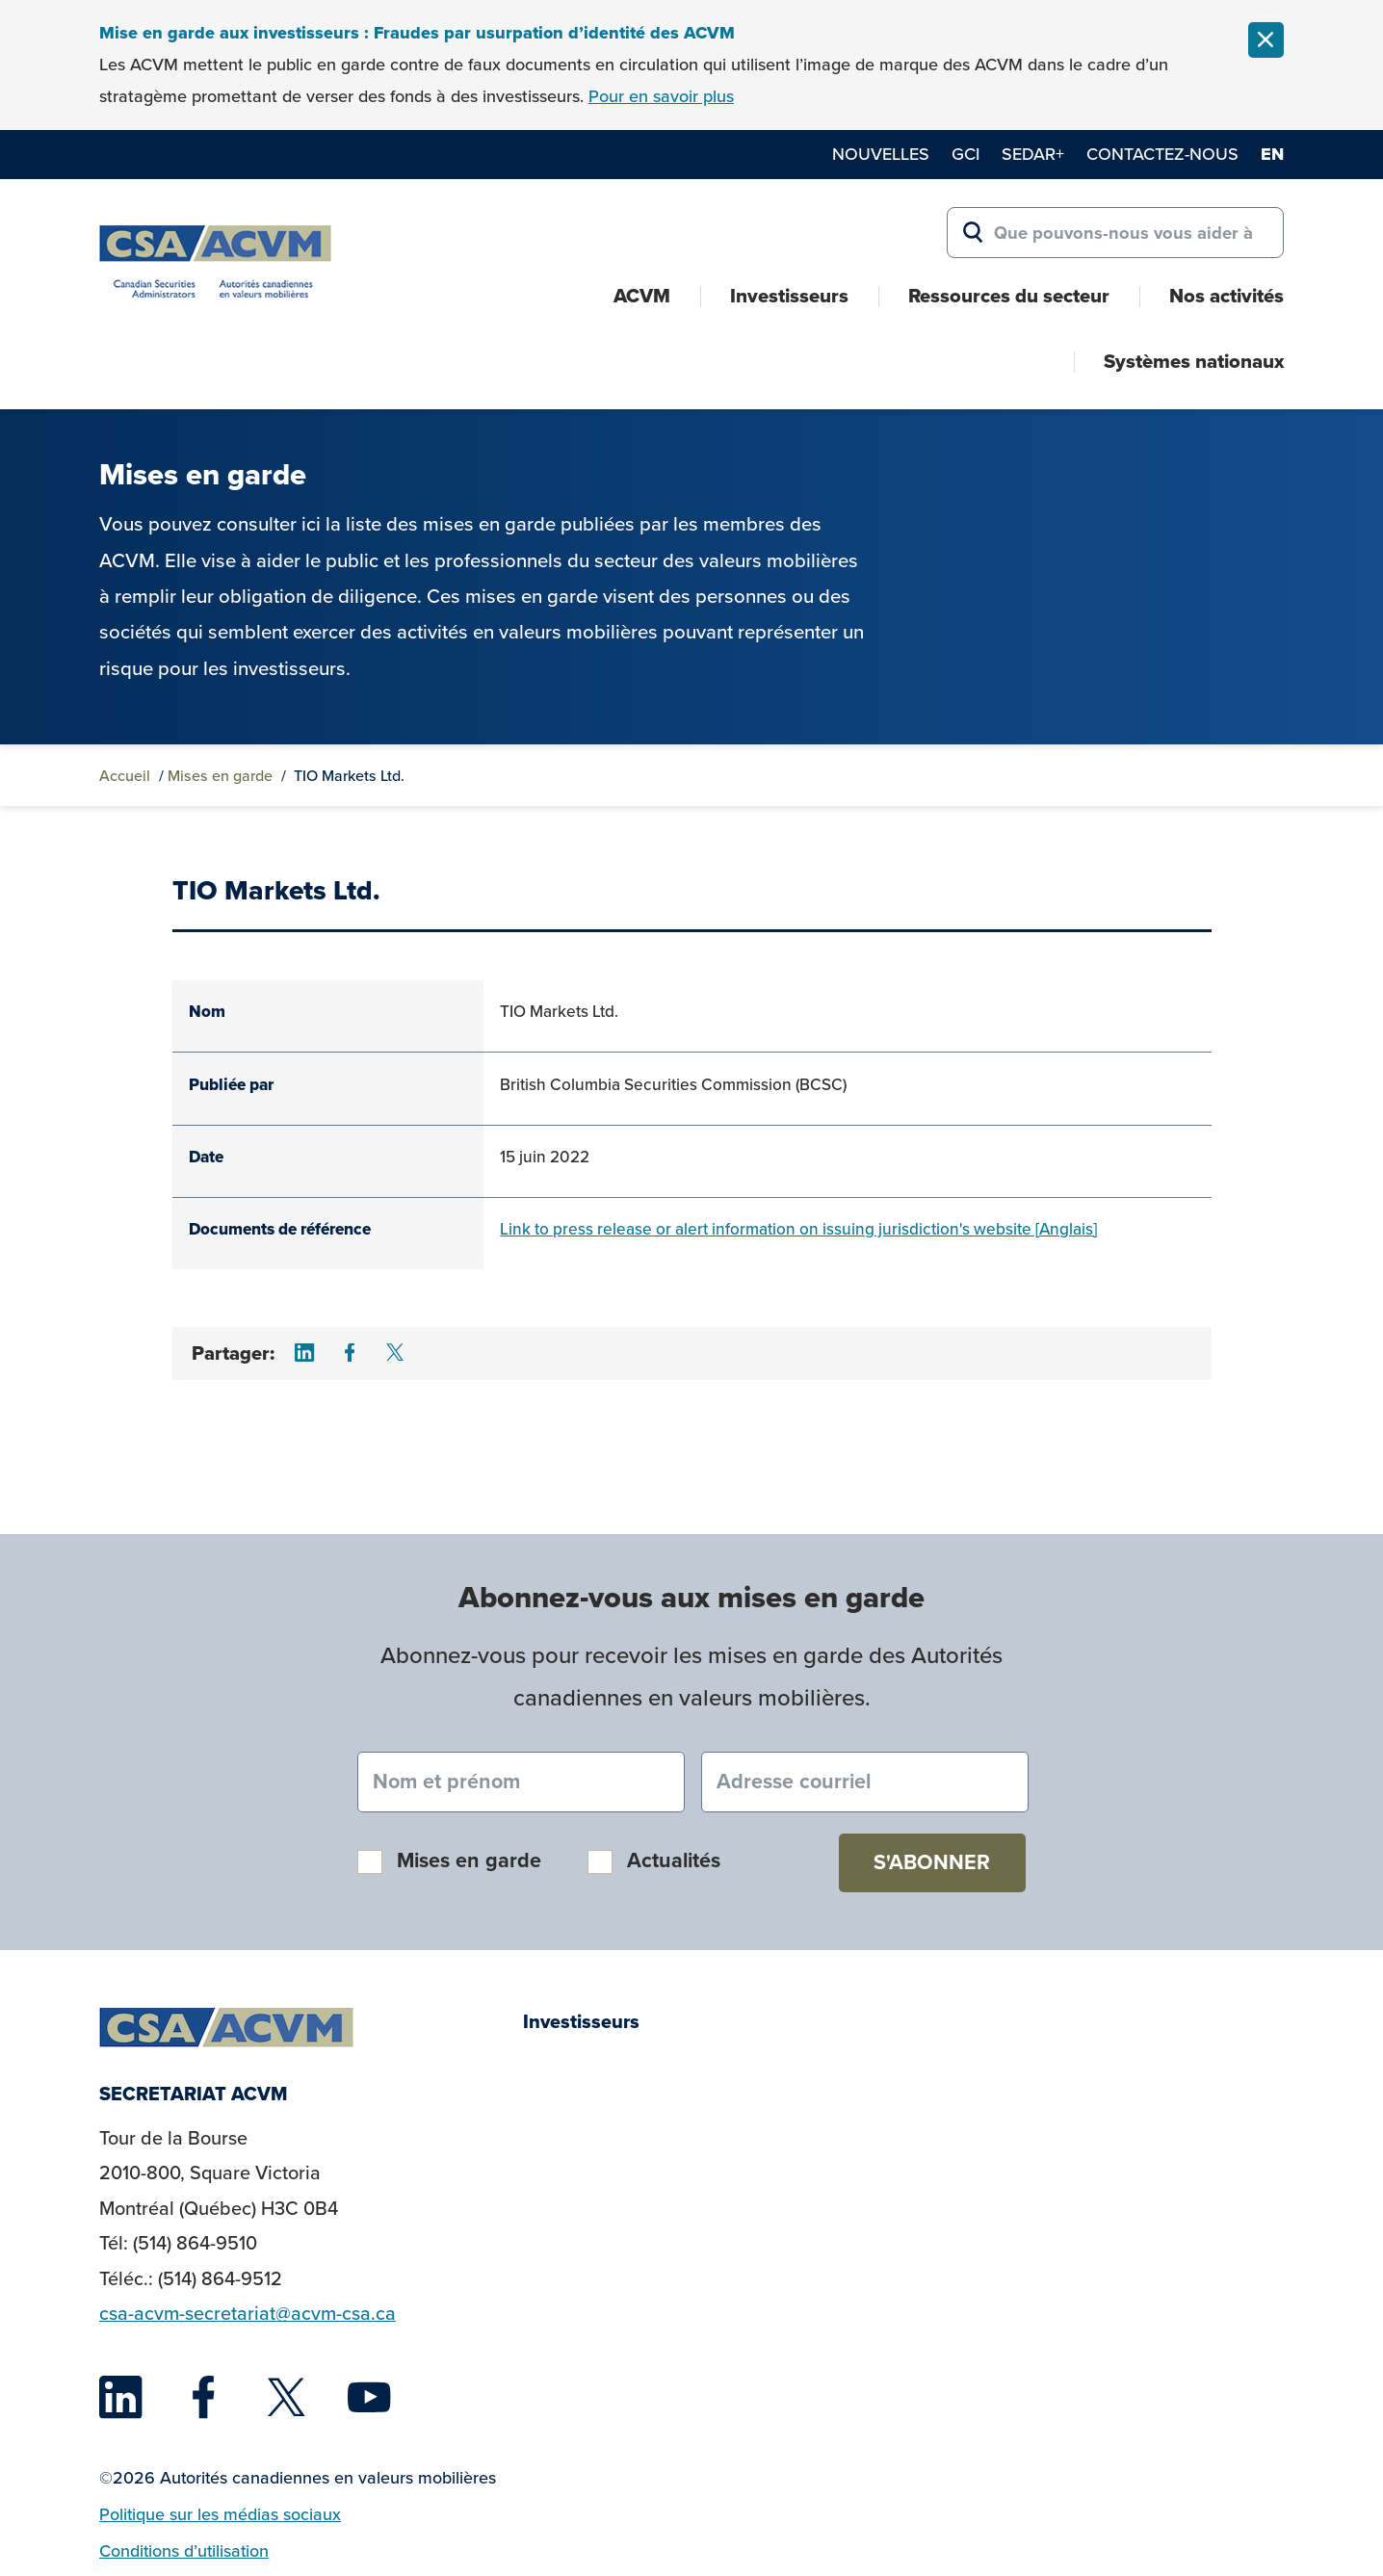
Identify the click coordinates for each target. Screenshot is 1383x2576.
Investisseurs (789, 295)
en (1272, 154)
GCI (965, 154)
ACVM (641, 295)
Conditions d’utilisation (184, 2550)
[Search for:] (1115, 233)
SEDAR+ (1033, 154)
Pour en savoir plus (661, 96)
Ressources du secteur (1008, 295)
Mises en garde (220, 776)
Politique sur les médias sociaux (220, 2514)
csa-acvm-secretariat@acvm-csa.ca (247, 2314)
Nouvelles (880, 154)
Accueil (124, 776)
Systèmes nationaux (1194, 361)
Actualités (673, 1860)
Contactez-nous (1162, 154)
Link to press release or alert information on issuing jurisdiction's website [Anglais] (798, 1229)
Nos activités (1226, 295)
